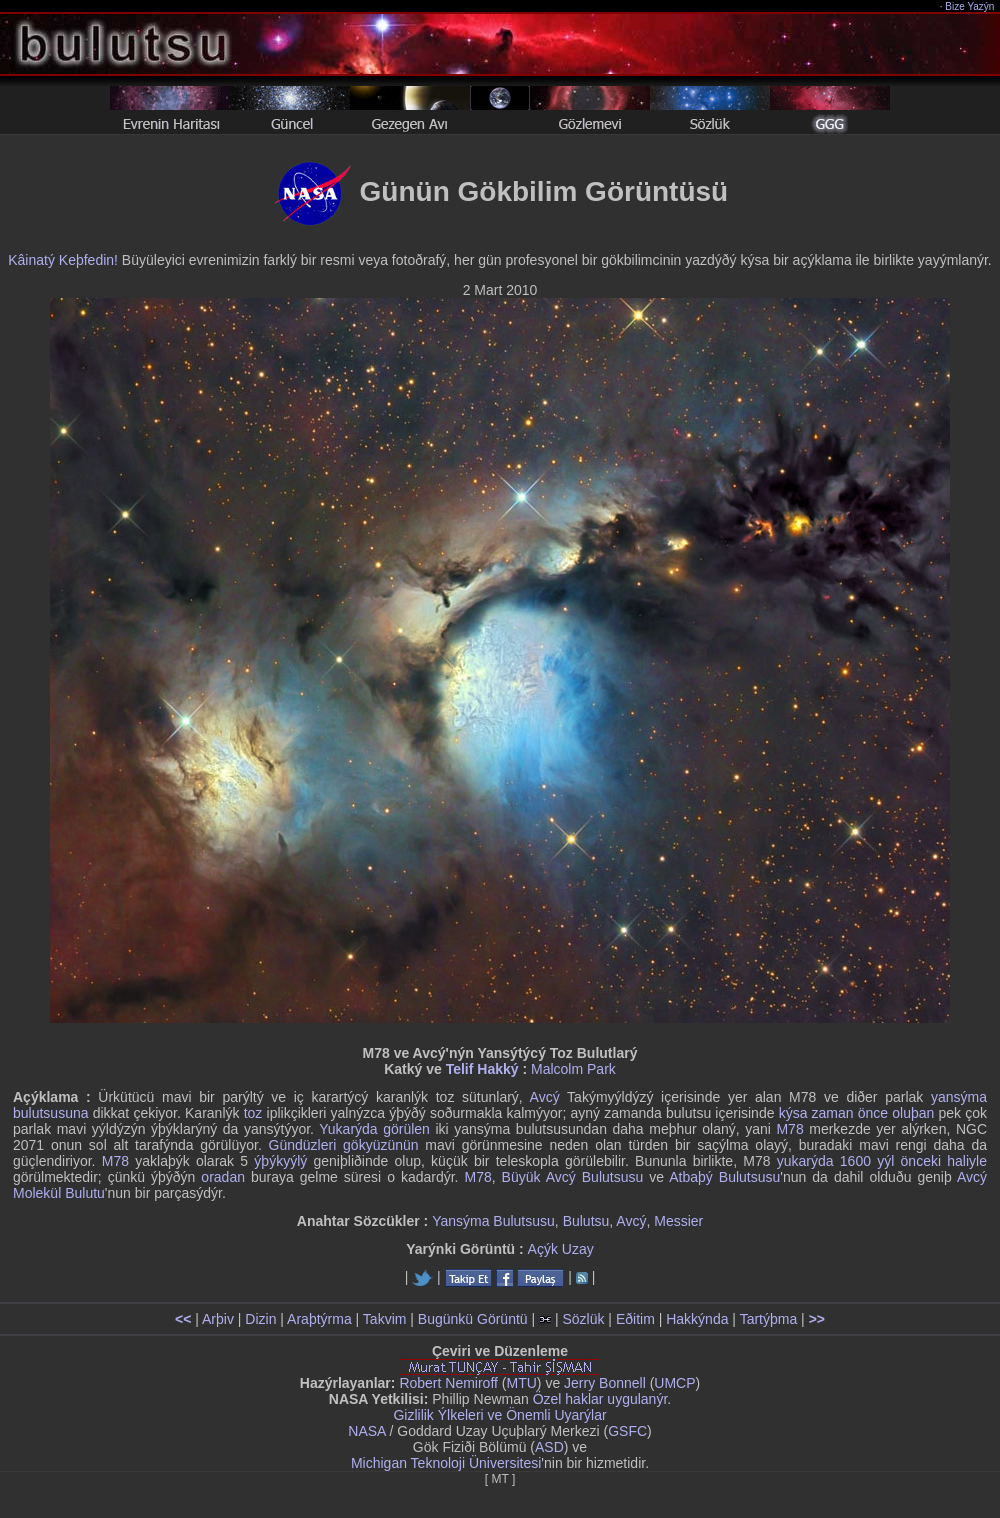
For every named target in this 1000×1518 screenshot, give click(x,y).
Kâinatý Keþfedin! (63, 260)
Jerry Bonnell (605, 1383)
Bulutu (85, 1193)
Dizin (260, 1319)
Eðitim (635, 1319)
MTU (522, 1383)
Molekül (37, 1193)
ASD (549, 1447)
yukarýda (805, 1161)
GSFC (627, 1431)
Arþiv (218, 1319)
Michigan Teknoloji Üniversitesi (446, 1463)
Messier (678, 1221)
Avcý (545, 1097)
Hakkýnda (697, 1319)
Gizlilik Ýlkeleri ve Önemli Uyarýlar (499, 1415)
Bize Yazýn (970, 6)
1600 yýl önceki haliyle (913, 1161)
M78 (789, 1129)
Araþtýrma (319, 1319)
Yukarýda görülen (374, 1129)
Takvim (385, 1319)
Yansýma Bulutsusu (493, 1221)
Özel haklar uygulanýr (600, 1399)
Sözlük (583, 1319)
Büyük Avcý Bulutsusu (573, 1177)
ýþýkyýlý (280, 1161)
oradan (223, 1177)
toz (253, 1113)
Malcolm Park (573, 1069)
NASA (366, 1431)
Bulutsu (586, 1221)
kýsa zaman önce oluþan (857, 1113)
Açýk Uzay (561, 1249)
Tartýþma (769, 1319)
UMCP (674, 1383)
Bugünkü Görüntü (473, 1319)
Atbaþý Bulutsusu (724, 1177)
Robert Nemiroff (448, 1383)
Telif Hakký (482, 1069)
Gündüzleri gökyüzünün (344, 1145)
